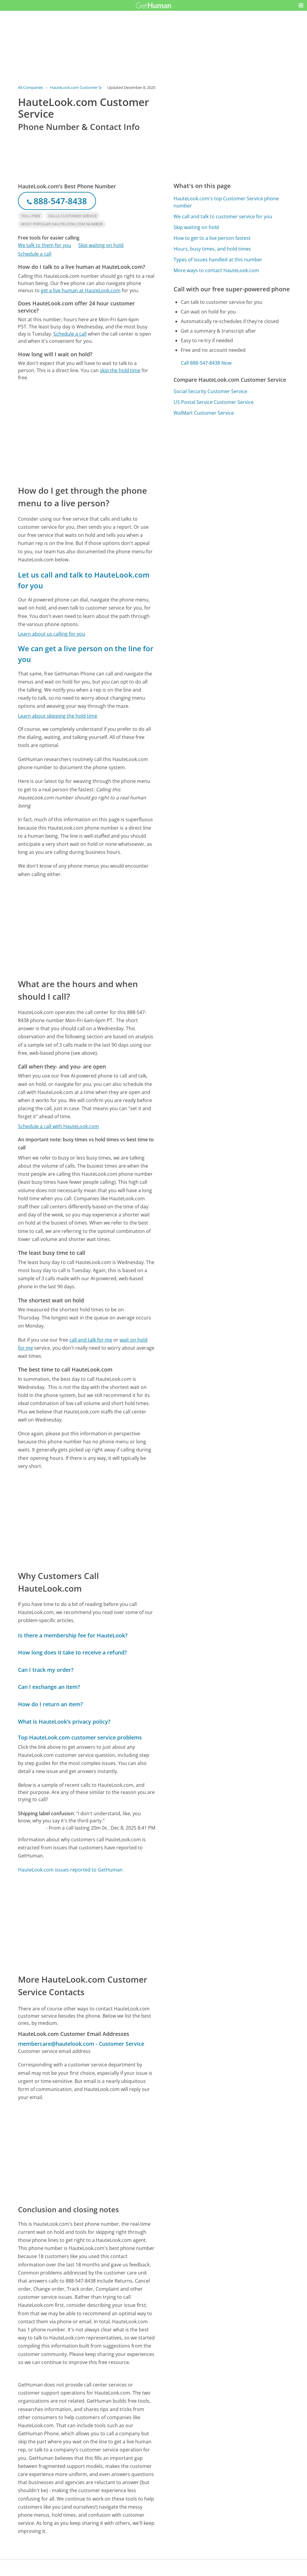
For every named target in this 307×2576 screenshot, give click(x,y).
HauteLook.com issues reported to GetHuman (70, 1869)
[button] (301, 5)
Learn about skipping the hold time (57, 716)
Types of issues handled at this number (218, 259)
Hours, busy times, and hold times (212, 249)
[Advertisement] (86, 433)
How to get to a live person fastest (212, 238)
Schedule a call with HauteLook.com (58, 1126)
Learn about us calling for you (51, 634)
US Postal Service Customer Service (214, 402)
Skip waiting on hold (101, 245)
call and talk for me (90, 1340)
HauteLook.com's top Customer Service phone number (226, 202)
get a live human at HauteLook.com (81, 290)
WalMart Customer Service (204, 413)
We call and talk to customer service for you (223, 216)
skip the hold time (120, 370)
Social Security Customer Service (210, 391)
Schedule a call (34, 254)
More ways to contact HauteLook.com (216, 270)
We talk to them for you (44, 245)
